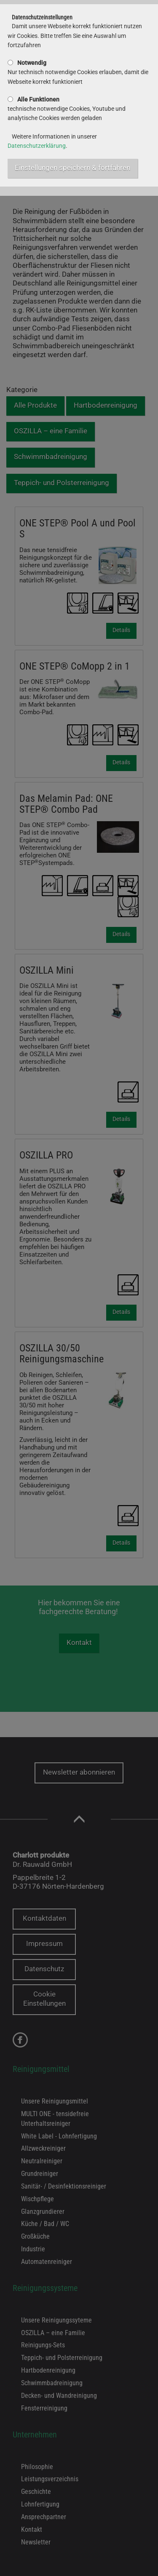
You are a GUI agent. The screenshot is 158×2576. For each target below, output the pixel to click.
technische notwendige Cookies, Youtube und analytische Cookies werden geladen (67, 109)
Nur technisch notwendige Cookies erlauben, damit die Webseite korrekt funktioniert (78, 72)
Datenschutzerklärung (37, 145)
